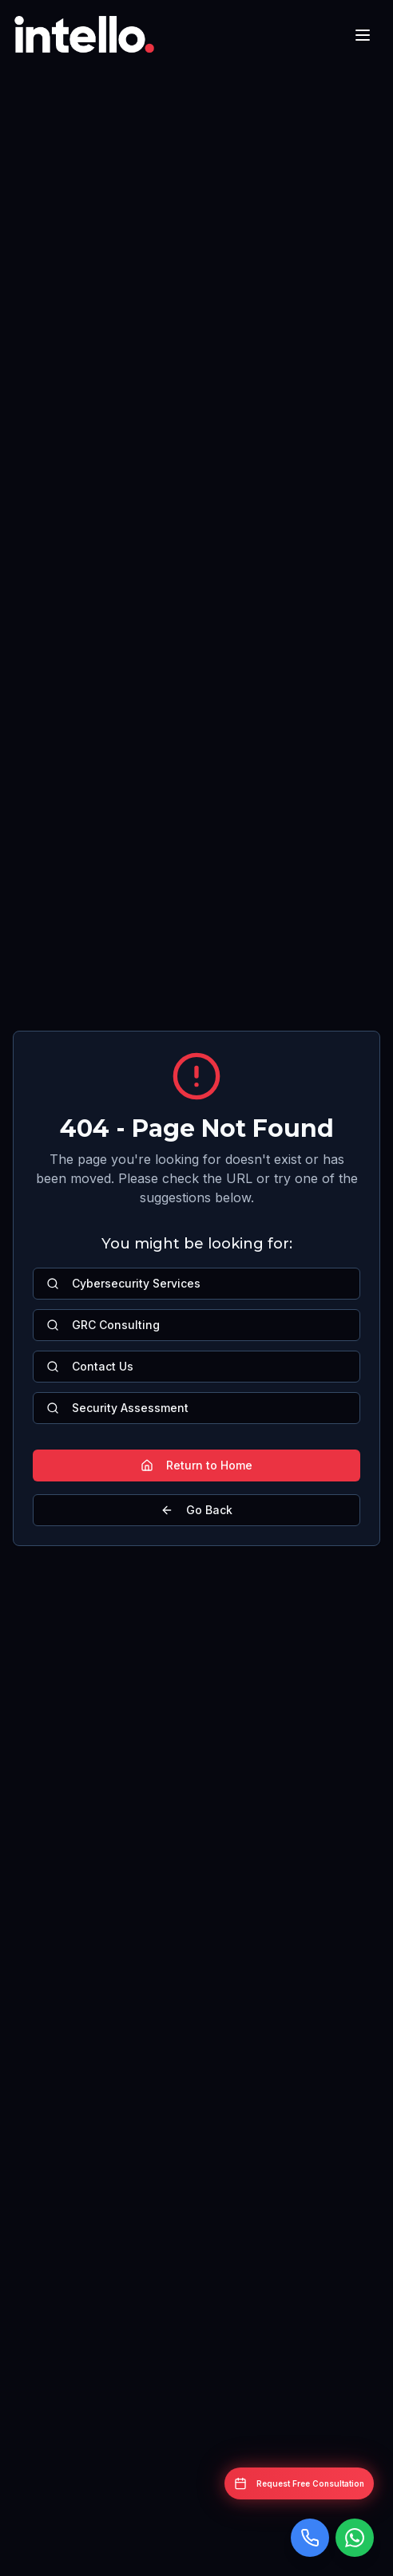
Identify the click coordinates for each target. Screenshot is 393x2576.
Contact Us (89, 1366)
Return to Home (196, 1465)
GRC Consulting (103, 1324)
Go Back (196, 1510)
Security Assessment (117, 1407)
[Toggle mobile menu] (362, 35)
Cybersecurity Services (123, 1283)
